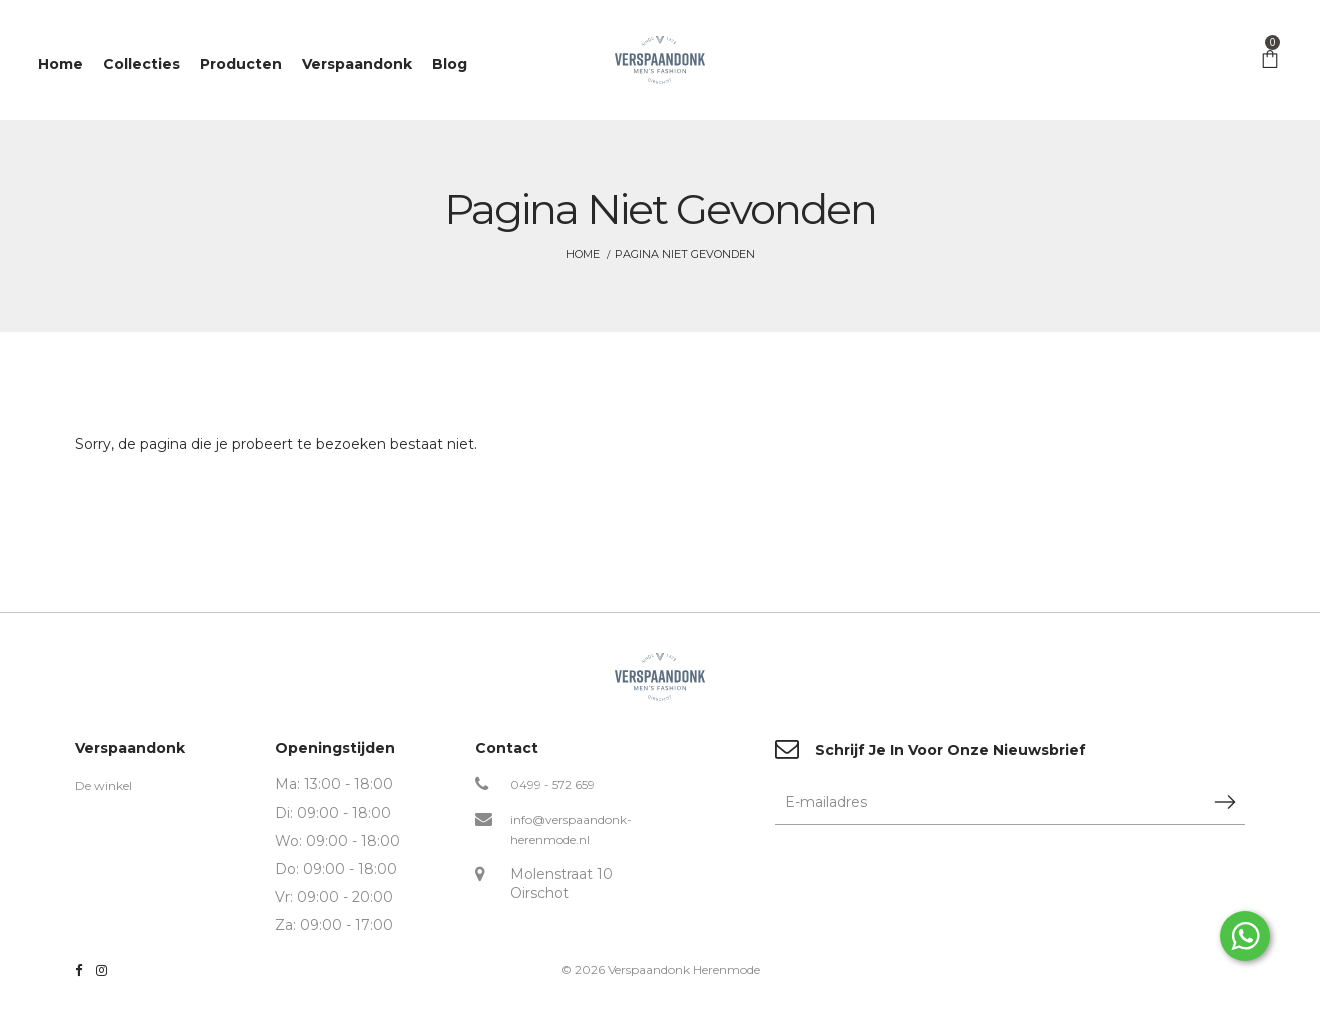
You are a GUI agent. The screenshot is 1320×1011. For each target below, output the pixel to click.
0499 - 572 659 (552, 784)
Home (583, 254)
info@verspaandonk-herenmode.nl (571, 829)
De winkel (103, 785)
